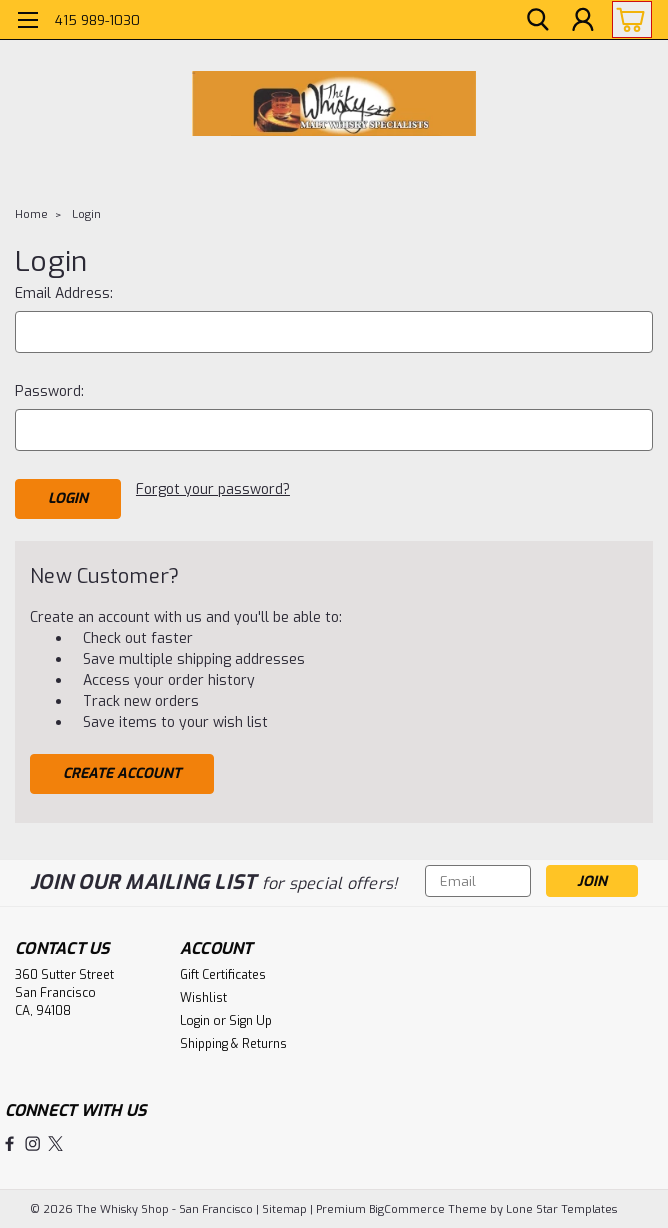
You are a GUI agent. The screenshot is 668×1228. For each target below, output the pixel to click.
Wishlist (203, 997)
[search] (538, 20)
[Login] (583, 20)
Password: (49, 391)
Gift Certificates (223, 974)
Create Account (122, 772)
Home (31, 214)
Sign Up (250, 1020)
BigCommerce (407, 1208)
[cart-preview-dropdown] (627, 19)
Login (86, 214)
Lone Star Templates (561, 1208)
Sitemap (284, 1208)
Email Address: (64, 293)
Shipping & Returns (233, 1043)
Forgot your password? (213, 489)
